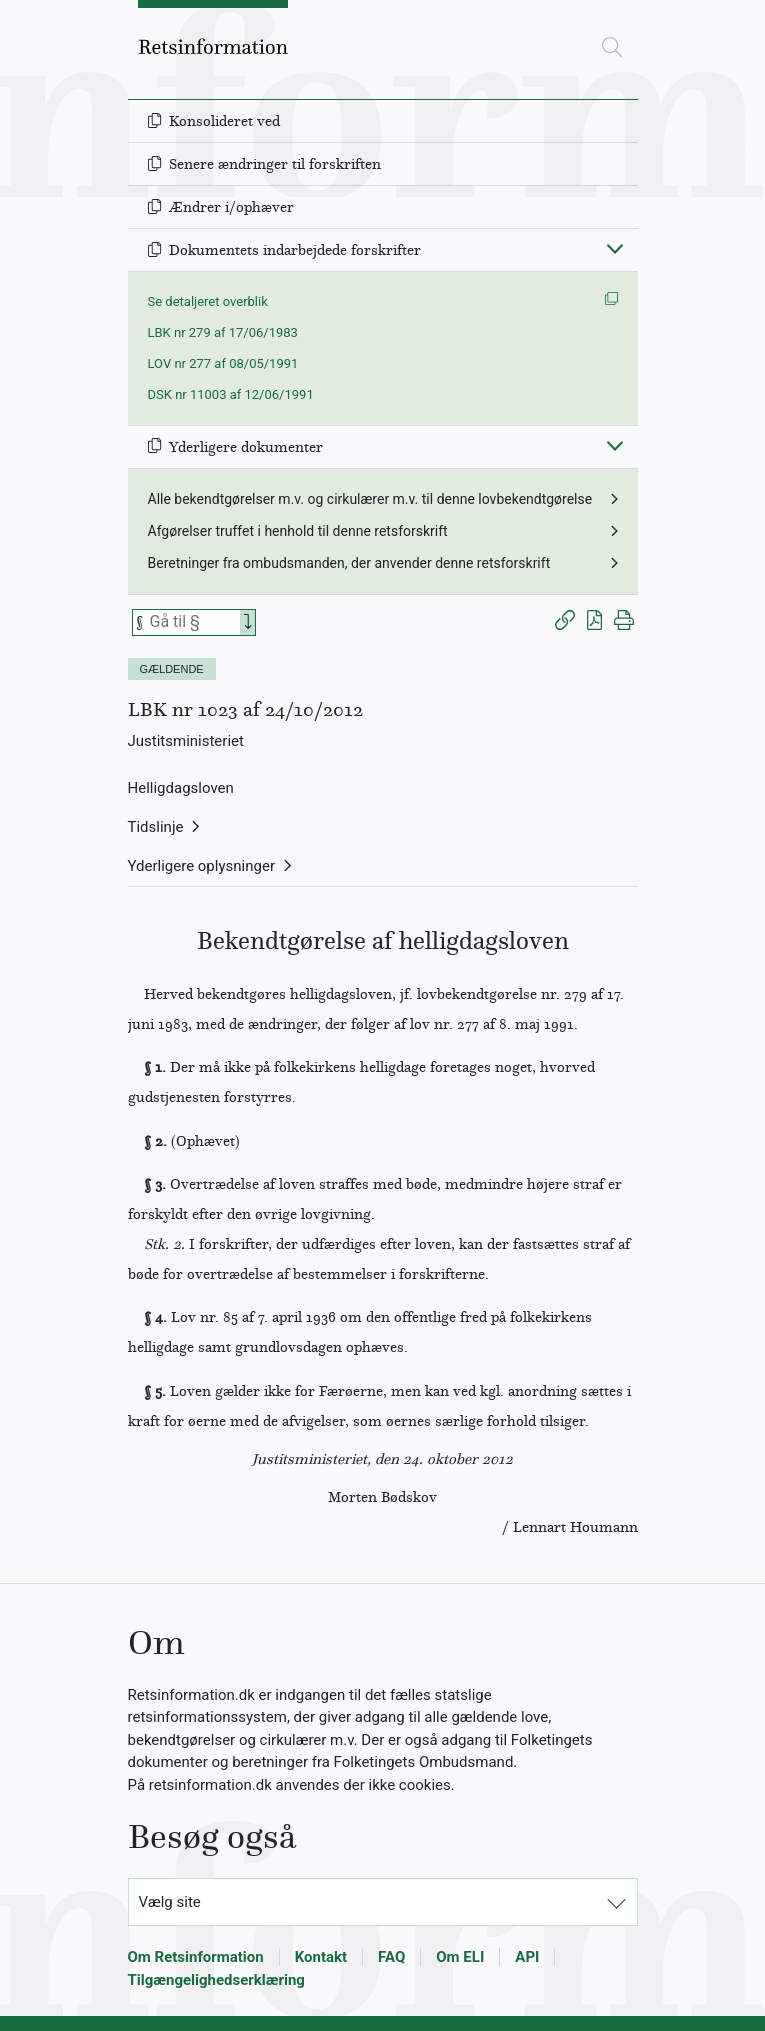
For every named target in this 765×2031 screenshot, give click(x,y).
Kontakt (321, 1957)
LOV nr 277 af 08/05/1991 (223, 363)
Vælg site (170, 1902)
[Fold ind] (615, 248)
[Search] (248, 622)
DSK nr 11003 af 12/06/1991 (231, 394)
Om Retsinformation (196, 1957)
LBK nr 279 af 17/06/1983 (223, 332)
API (527, 1957)
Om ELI (460, 1957)
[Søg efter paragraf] (193, 622)
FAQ (391, 1957)
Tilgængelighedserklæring (216, 1980)
